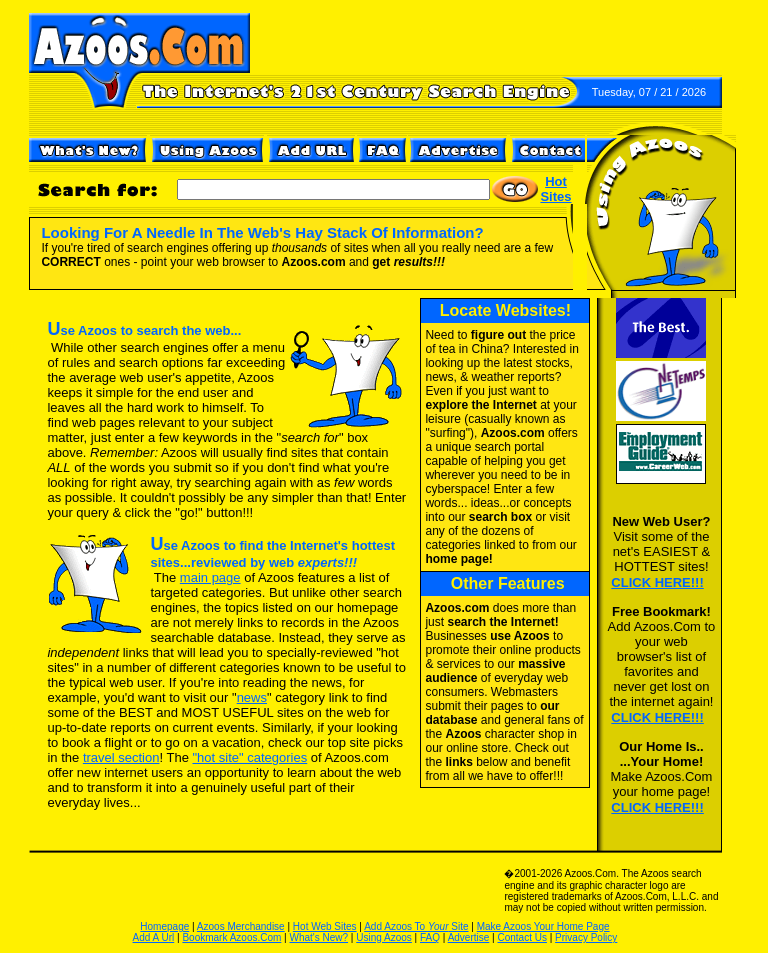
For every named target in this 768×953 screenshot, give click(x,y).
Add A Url (154, 937)
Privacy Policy (586, 937)
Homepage (164, 926)
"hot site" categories (249, 757)
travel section (121, 757)
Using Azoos (384, 937)
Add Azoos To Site (416, 926)
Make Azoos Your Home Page (543, 926)
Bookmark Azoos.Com (231, 937)
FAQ (430, 937)
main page (210, 577)
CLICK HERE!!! (657, 582)
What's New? (319, 937)
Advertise (469, 937)
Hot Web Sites (325, 926)
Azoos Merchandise (241, 926)
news (252, 697)
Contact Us (521, 937)
